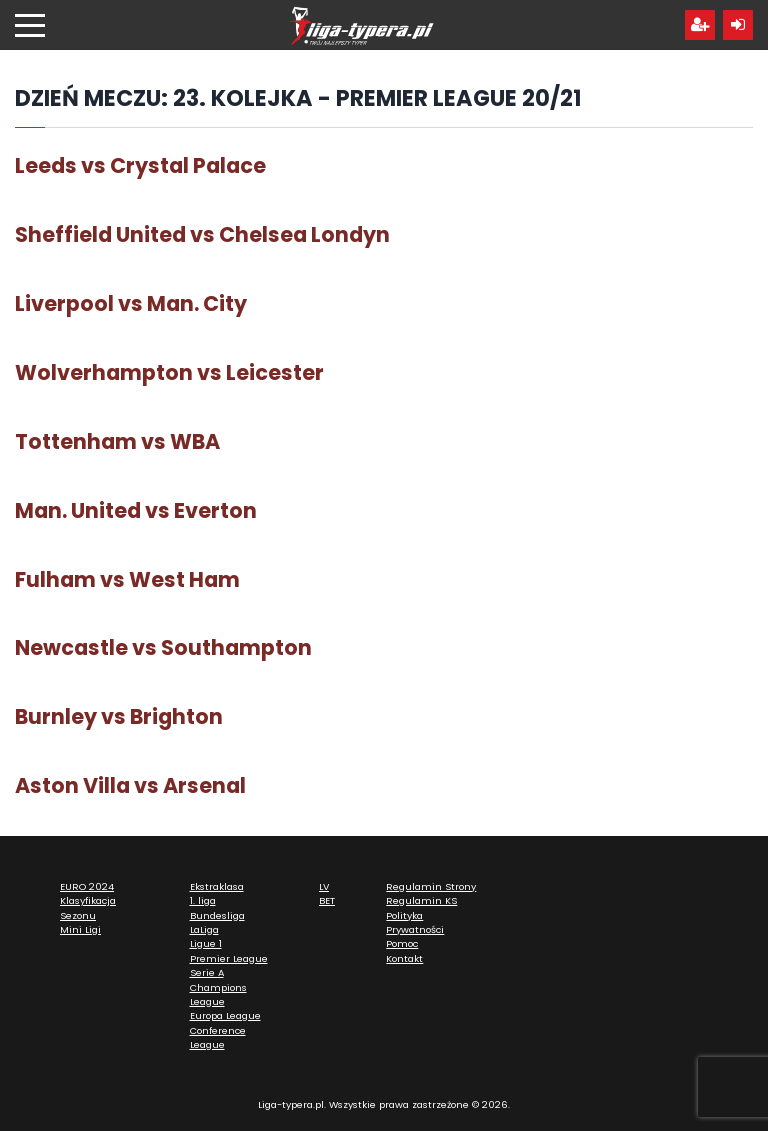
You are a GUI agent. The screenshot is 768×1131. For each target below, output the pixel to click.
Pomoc (402, 943)
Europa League (225, 1015)
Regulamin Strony (431, 886)
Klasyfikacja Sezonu (88, 907)
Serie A (207, 972)
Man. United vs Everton (136, 510)
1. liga (203, 900)
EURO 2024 (87, 886)
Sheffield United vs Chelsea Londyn (202, 234)
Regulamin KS (421, 900)
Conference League (218, 1037)
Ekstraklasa (217, 886)
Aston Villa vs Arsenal (130, 785)
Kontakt (404, 958)
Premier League (229, 958)
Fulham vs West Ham (127, 579)
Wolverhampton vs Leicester (169, 372)
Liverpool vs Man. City (131, 303)
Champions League (218, 994)
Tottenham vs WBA (117, 441)
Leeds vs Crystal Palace (140, 165)
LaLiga (204, 929)
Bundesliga (217, 915)
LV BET (327, 893)
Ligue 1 (206, 943)
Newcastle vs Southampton (163, 647)
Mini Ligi (80, 929)
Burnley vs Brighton (119, 716)
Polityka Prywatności (415, 922)
